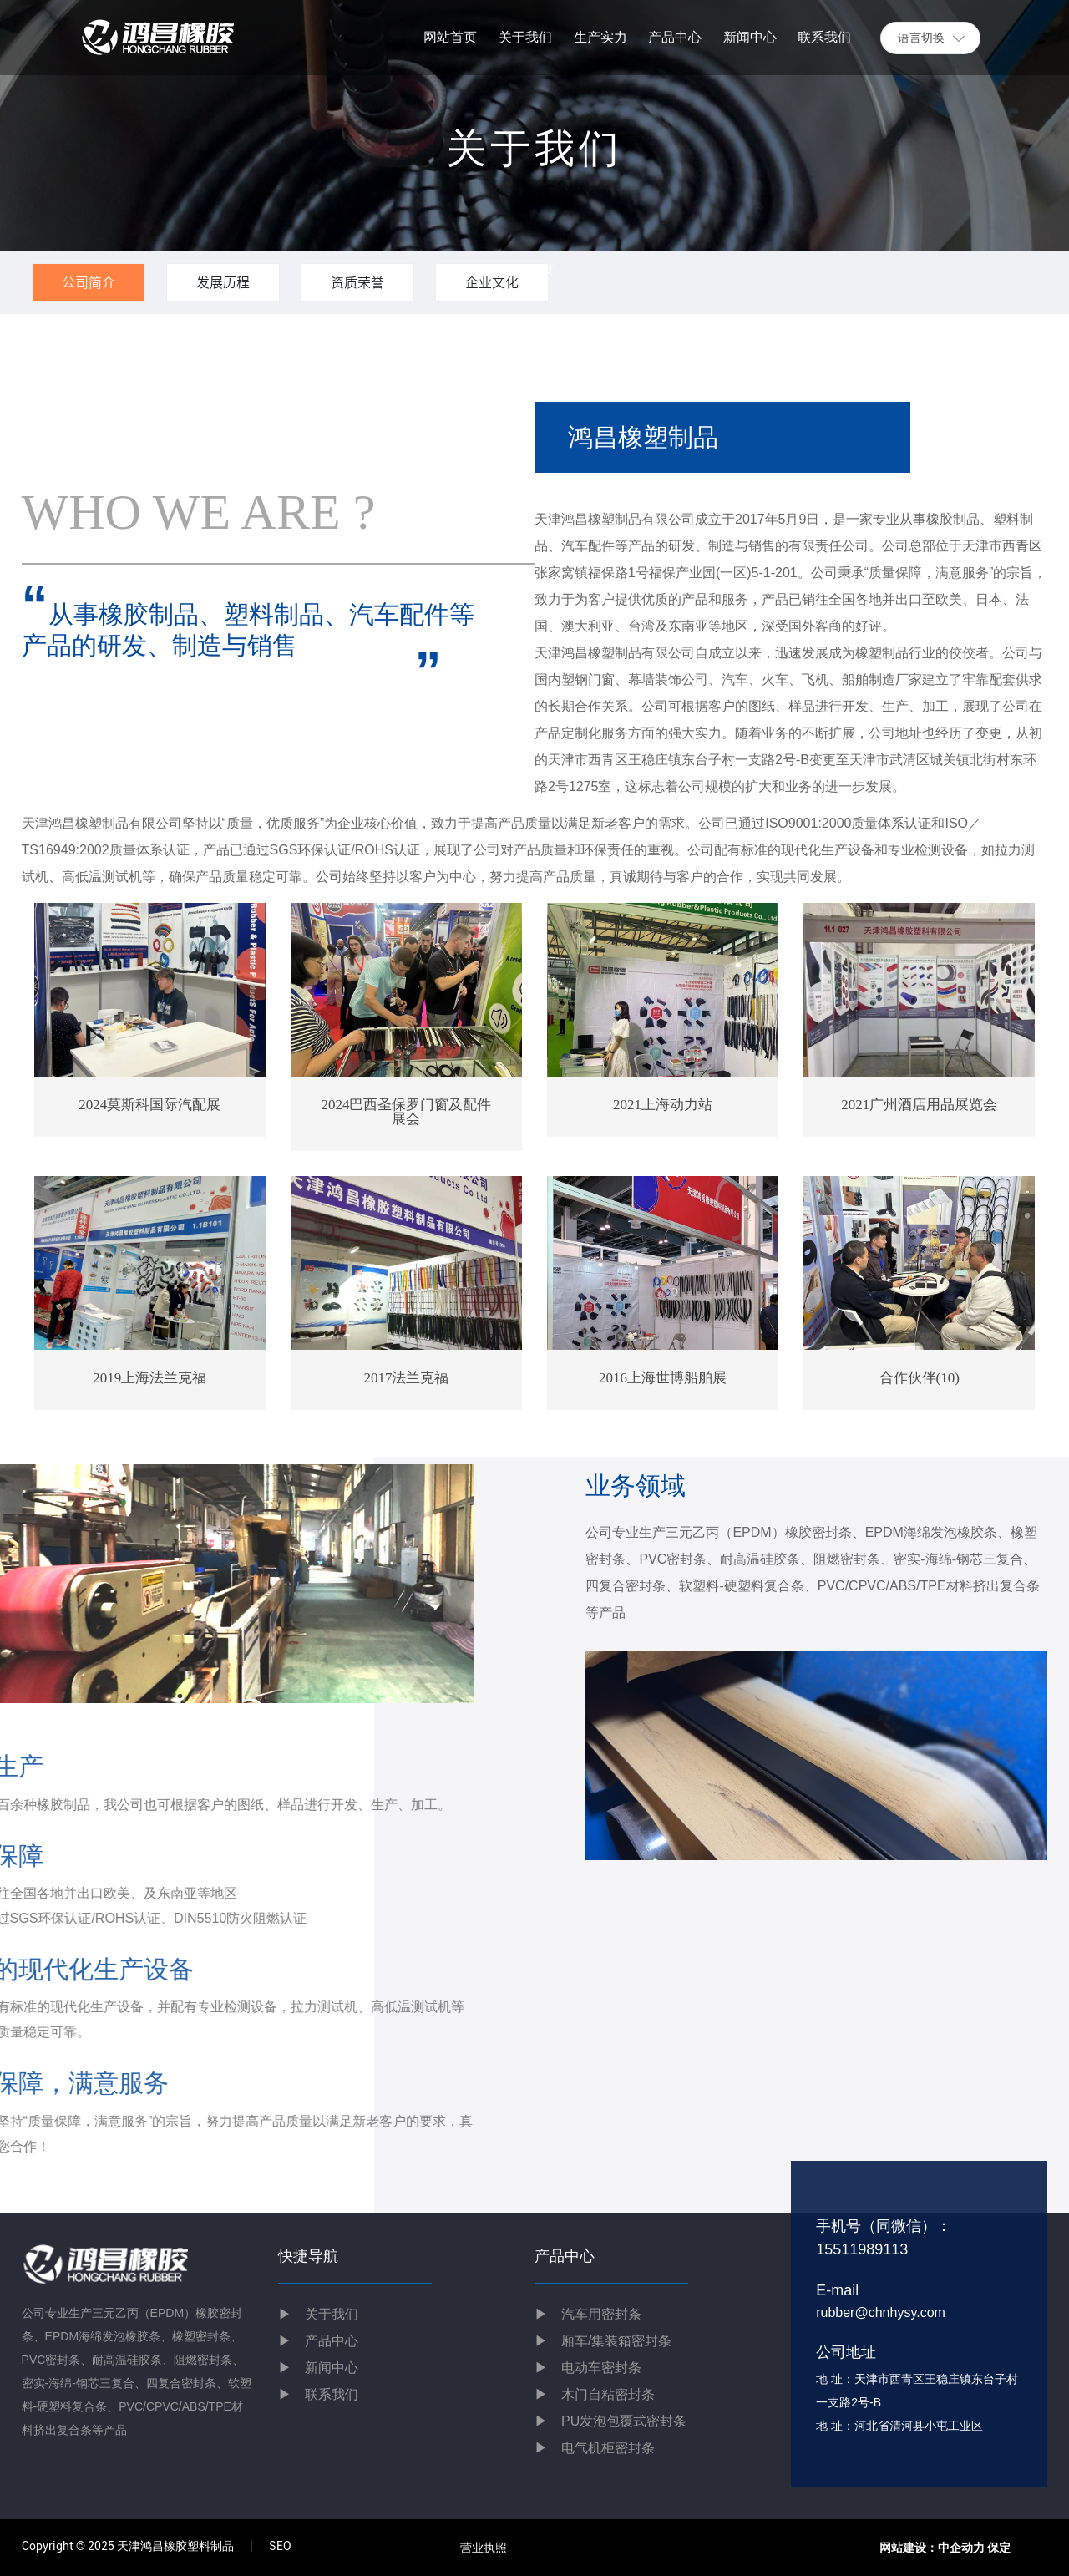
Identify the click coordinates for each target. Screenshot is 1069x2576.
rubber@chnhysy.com (880, 2312)
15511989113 (862, 2249)
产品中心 (331, 2341)
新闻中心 (318, 2367)
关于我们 (318, 2314)
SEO (280, 2546)
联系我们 (318, 2394)
